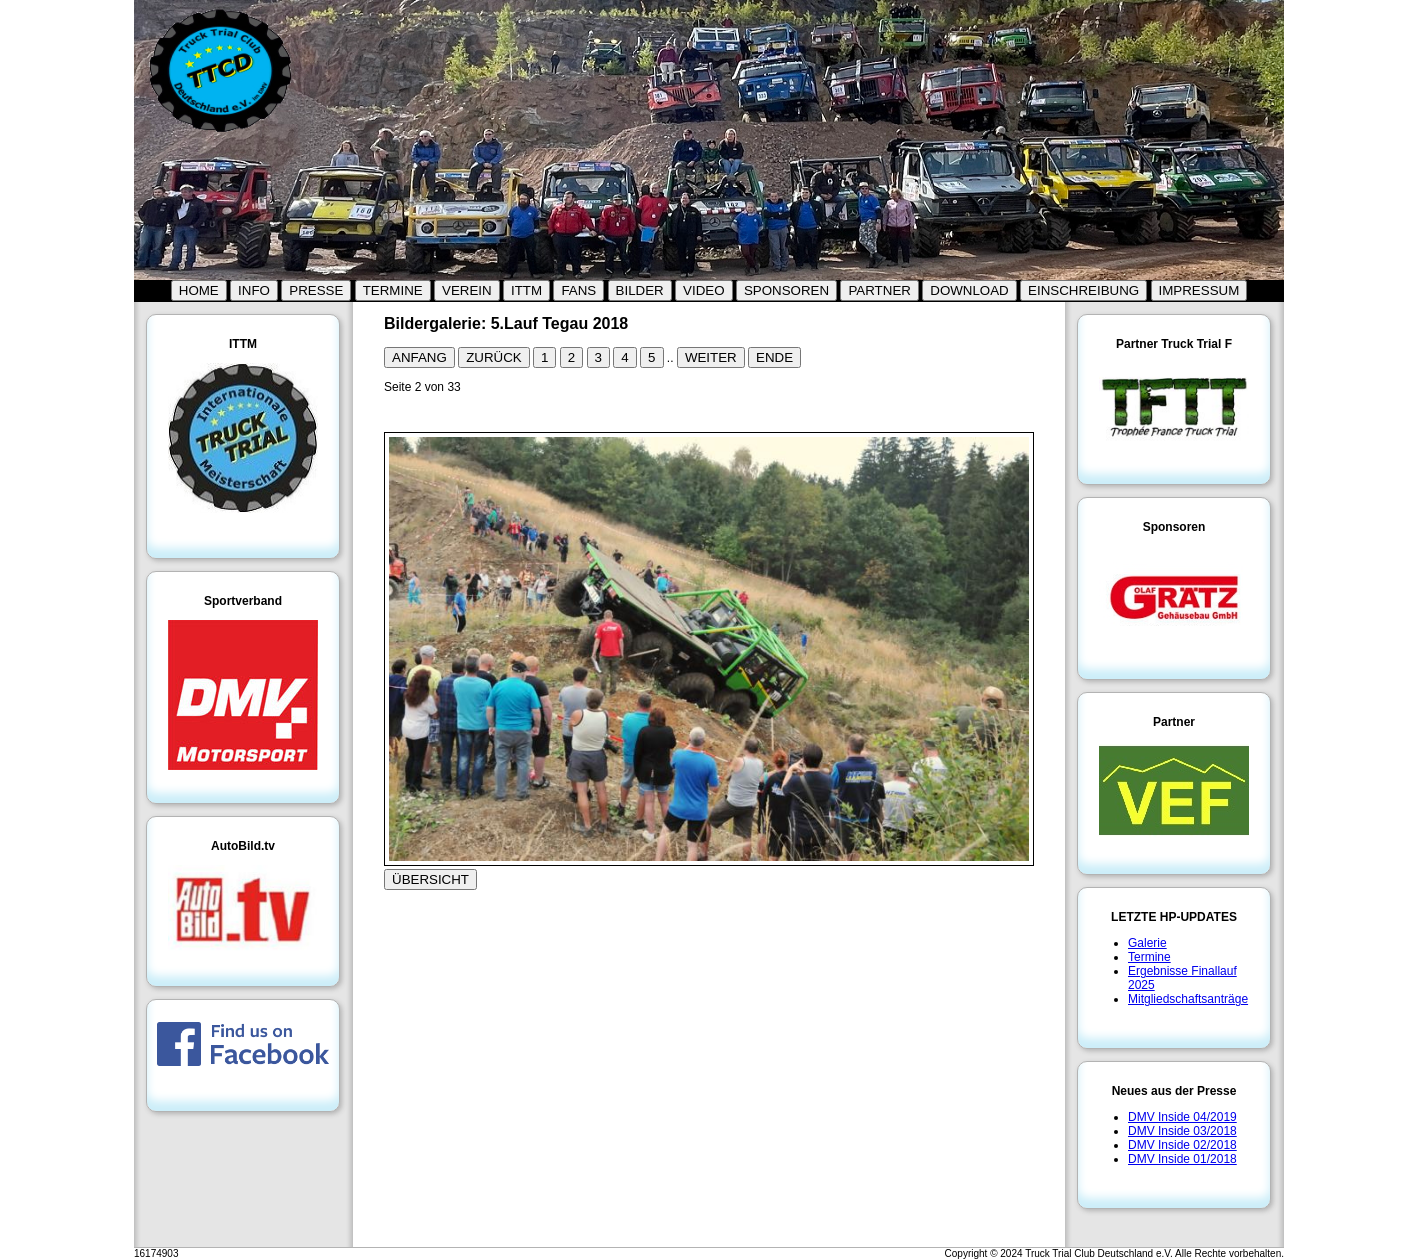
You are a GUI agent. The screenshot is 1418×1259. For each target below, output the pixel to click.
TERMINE (393, 290)
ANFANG (419, 357)
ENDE (774, 357)
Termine (1149, 957)
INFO (254, 290)
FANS (578, 290)
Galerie (1147, 943)
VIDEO (703, 290)
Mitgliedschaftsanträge (1188, 999)
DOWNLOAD (969, 290)
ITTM (526, 290)
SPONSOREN (786, 290)
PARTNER (879, 290)
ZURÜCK (494, 357)
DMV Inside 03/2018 (1182, 1131)
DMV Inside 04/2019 (1182, 1117)
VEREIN (467, 290)
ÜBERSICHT (430, 879)
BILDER (640, 290)
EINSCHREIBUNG (1083, 290)
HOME (199, 290)
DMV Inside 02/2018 (1182, 1145)
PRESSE (316, 290)
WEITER (711, 357)
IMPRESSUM (1199, 290)
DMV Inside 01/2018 (1182, 1159)
